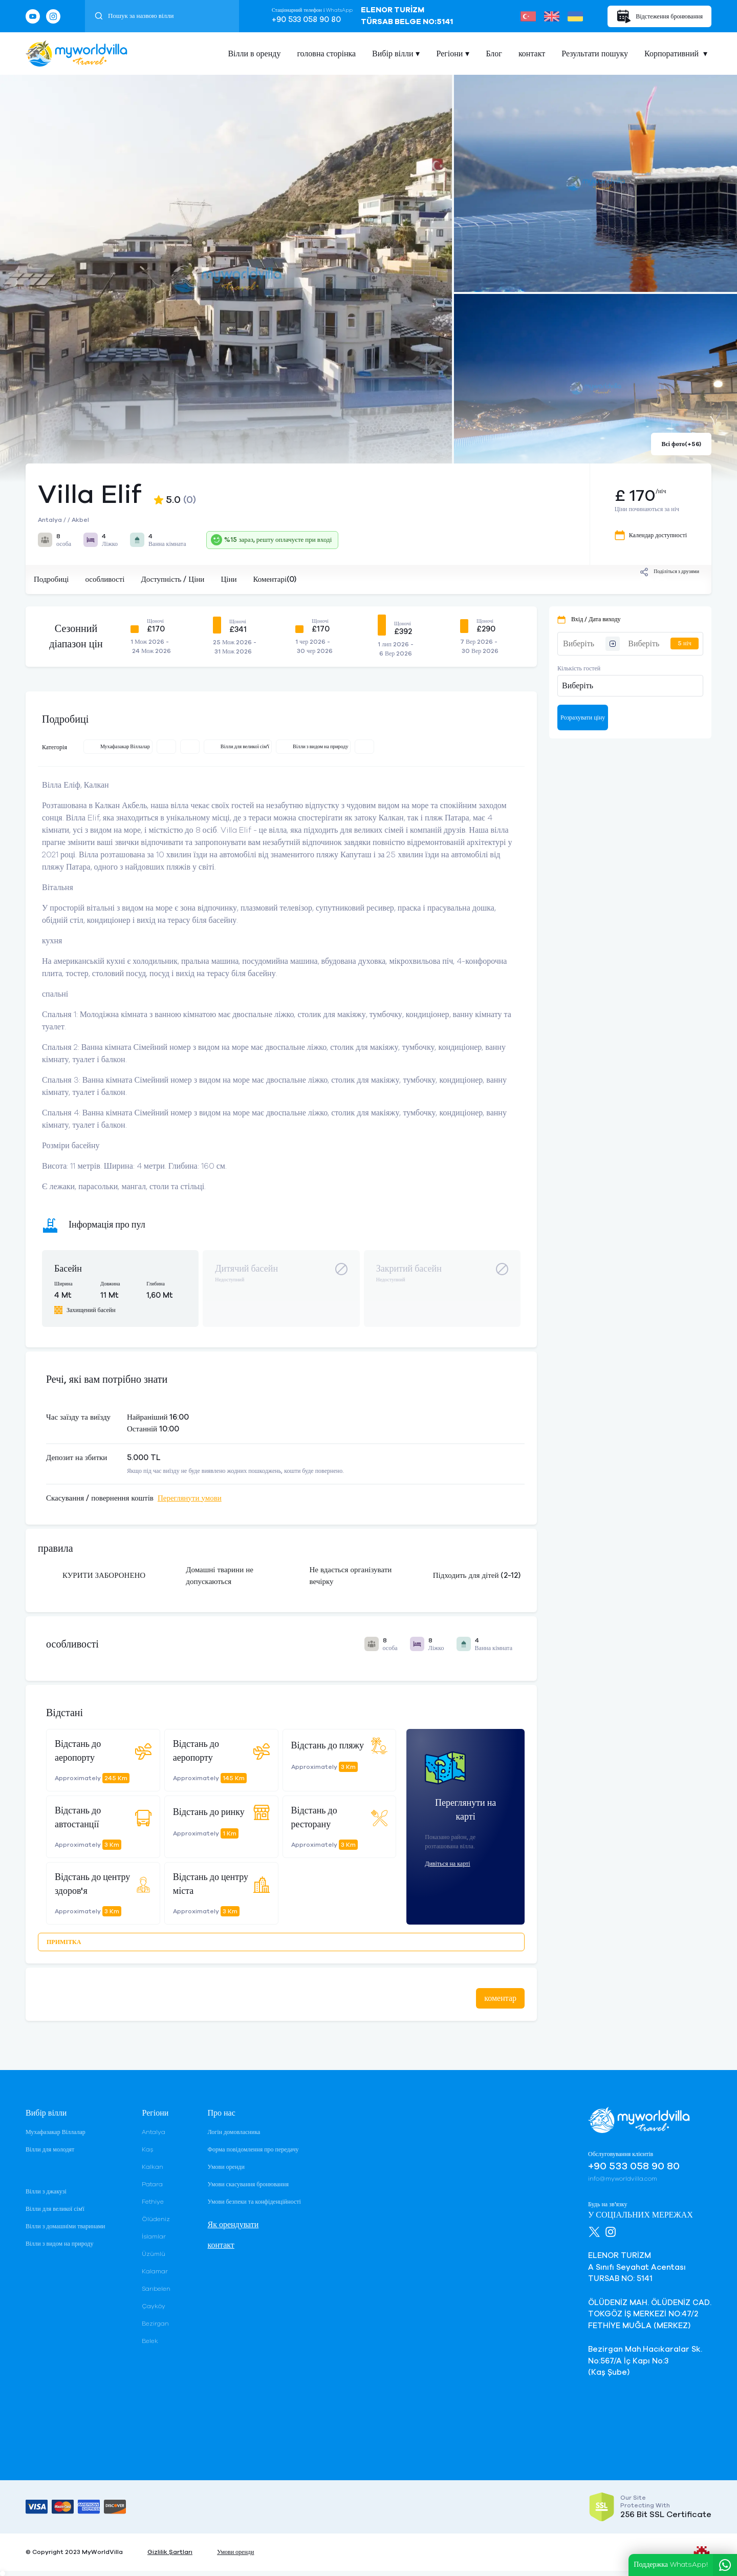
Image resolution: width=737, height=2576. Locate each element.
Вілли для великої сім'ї (55, 2209)
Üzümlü (153, 2254)
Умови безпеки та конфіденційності (253, 2202)
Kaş (147, 2149)
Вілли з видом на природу (59, 2244)
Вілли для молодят (50, 2149)
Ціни (228, 579)
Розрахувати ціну (582, 717)
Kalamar (155, 2271)
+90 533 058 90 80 (306, 20)
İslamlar (154, 2236)
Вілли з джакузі (46, 2191)
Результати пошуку (594, 54)
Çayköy (153, 2306)
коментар (500, 1998)
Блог (494, 54)
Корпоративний (672, 54)
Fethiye (153, 2202)
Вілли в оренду (254, 54)
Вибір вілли (392, 54)
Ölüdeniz (156, 2219)
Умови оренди (225, 2167)
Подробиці (51, 579)
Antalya (153, 2132)
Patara (152, 2184)
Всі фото (681, 444)
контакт (531, 54)
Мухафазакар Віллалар (55, 2132)
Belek (150, 2341)
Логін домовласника (233, 2132)
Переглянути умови (190, 1498)
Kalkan (152, 2167)
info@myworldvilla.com (622, 2179)
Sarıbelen (156, 2289)
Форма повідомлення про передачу (252, 2149)
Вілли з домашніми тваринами (65, 2226)
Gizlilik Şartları (169, 2552)
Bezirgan (155, 2323)
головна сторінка (326, 54)
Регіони (449, 54)
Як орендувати (232, 2225)
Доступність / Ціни (172, 579)
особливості (104, 579)
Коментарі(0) (274, 579)
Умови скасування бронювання (247, 2184)
